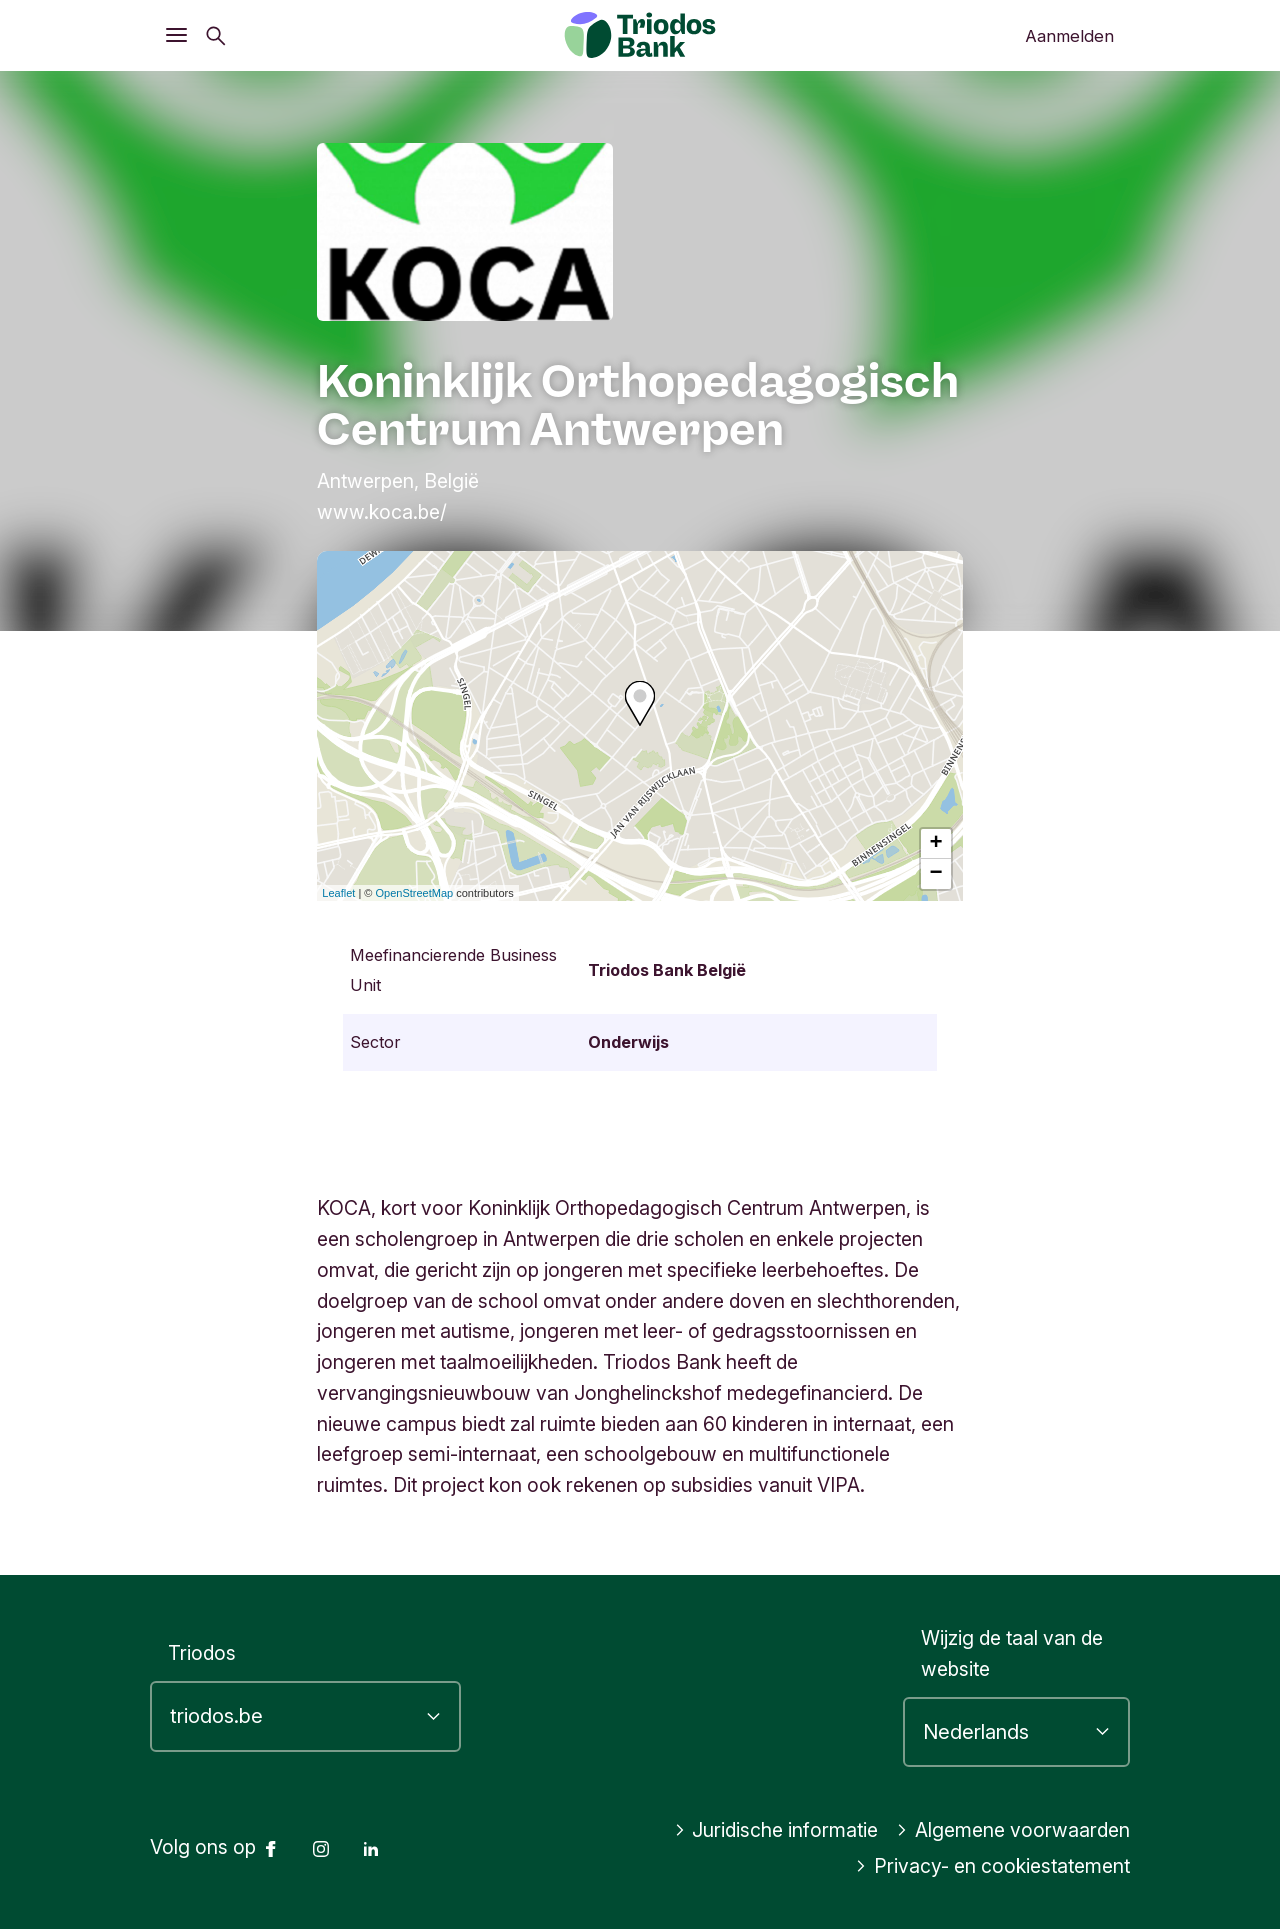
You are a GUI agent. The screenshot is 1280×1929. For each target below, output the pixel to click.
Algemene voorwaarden (1013, 1830)
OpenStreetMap (415, 893)
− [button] (936, 874)
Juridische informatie (776, 1830)
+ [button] (936, 844)
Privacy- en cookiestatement (992, 1866)
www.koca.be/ (382, 512)
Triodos (202, 1653)
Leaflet (338, 893)
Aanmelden (1069, 36)
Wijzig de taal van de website (1012, 1653)
